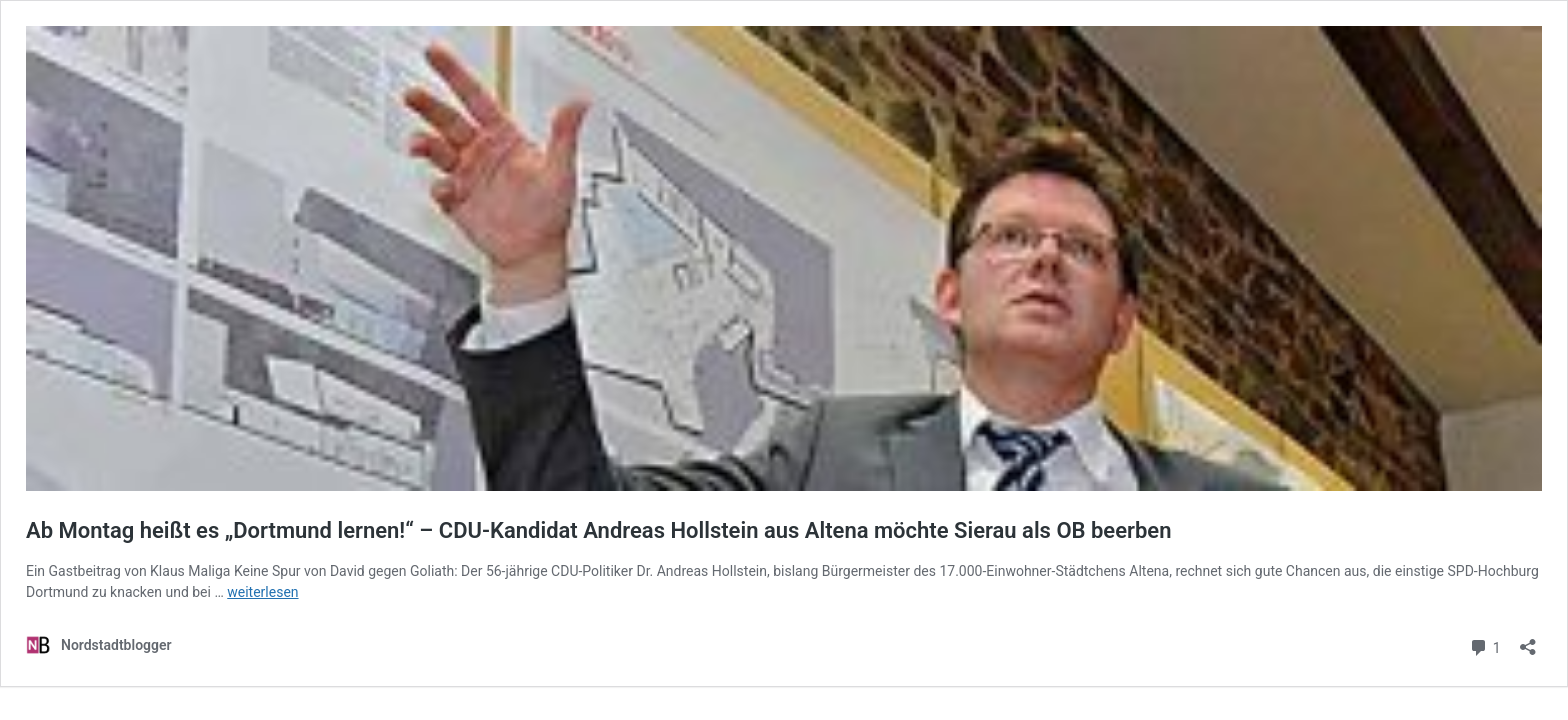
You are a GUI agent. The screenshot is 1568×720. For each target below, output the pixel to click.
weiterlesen (262, 592)
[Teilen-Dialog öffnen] (1528, 640)
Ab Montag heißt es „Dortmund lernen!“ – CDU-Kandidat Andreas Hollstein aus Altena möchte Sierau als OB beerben (598, 530)
